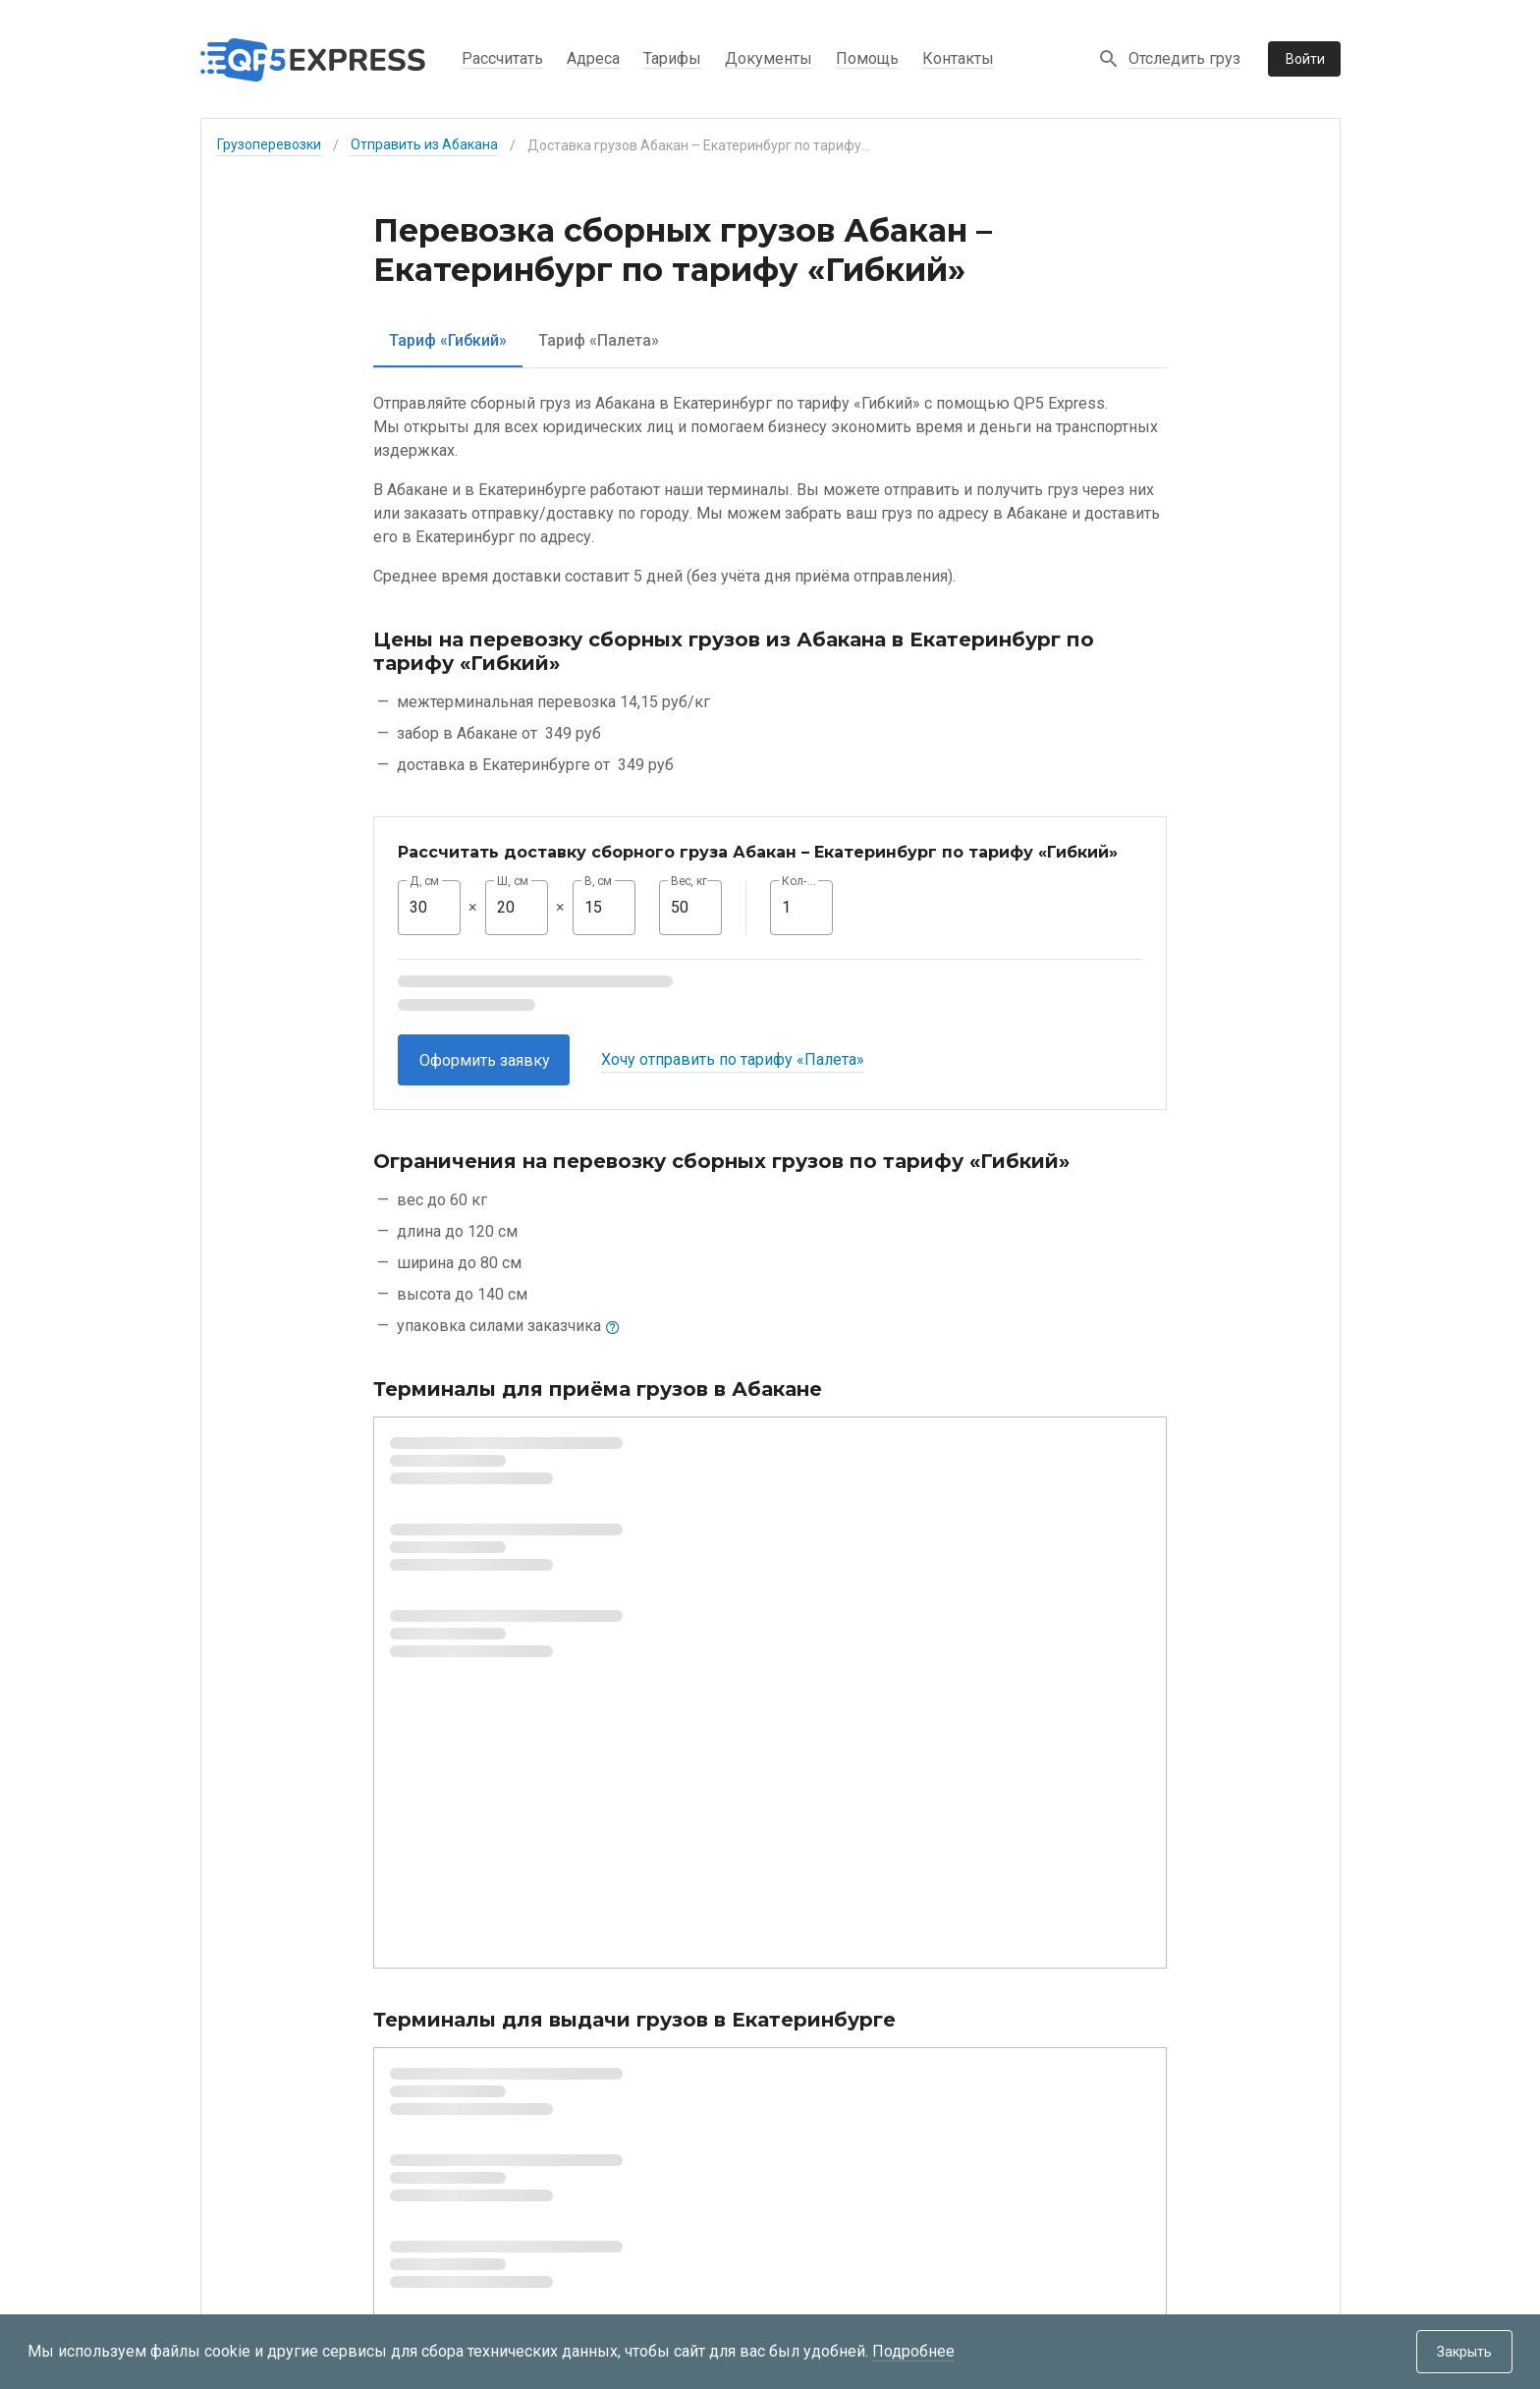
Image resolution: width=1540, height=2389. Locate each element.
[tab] (447, 340)
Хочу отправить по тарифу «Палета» (732, 1059)
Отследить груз (1184, 58)
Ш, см (512, 881)
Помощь (867, 58)
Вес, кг (689, 881)
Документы (768, 58)
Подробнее (913, 2351)
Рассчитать (502, 58)
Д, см (424, 881)
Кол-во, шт (801, 881)
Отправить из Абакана (424, 144)
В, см (598, 881)
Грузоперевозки (269, 144)
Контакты (958, 58)
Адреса (593, 58)
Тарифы (672, 58)
